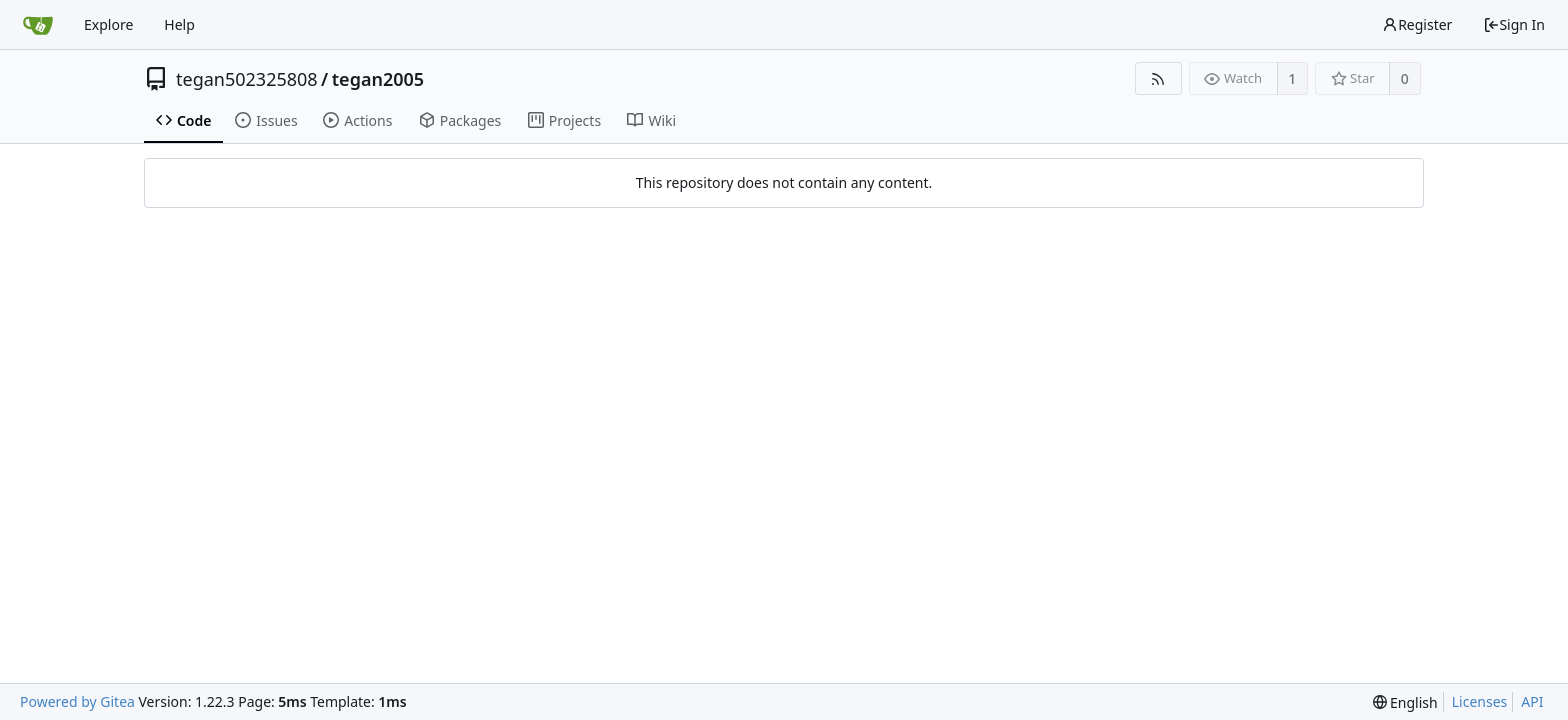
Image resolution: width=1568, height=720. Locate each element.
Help (179, 24)
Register (1417, 24)
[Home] (38, 25)
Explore (108, 24)
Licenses (1480, 701)
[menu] (1405, 702)
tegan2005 (378, 79)
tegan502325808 (247, 79)
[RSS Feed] (1158, 78)
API (1532, 701)
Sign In (1514, 24)
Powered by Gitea (77, 701)
